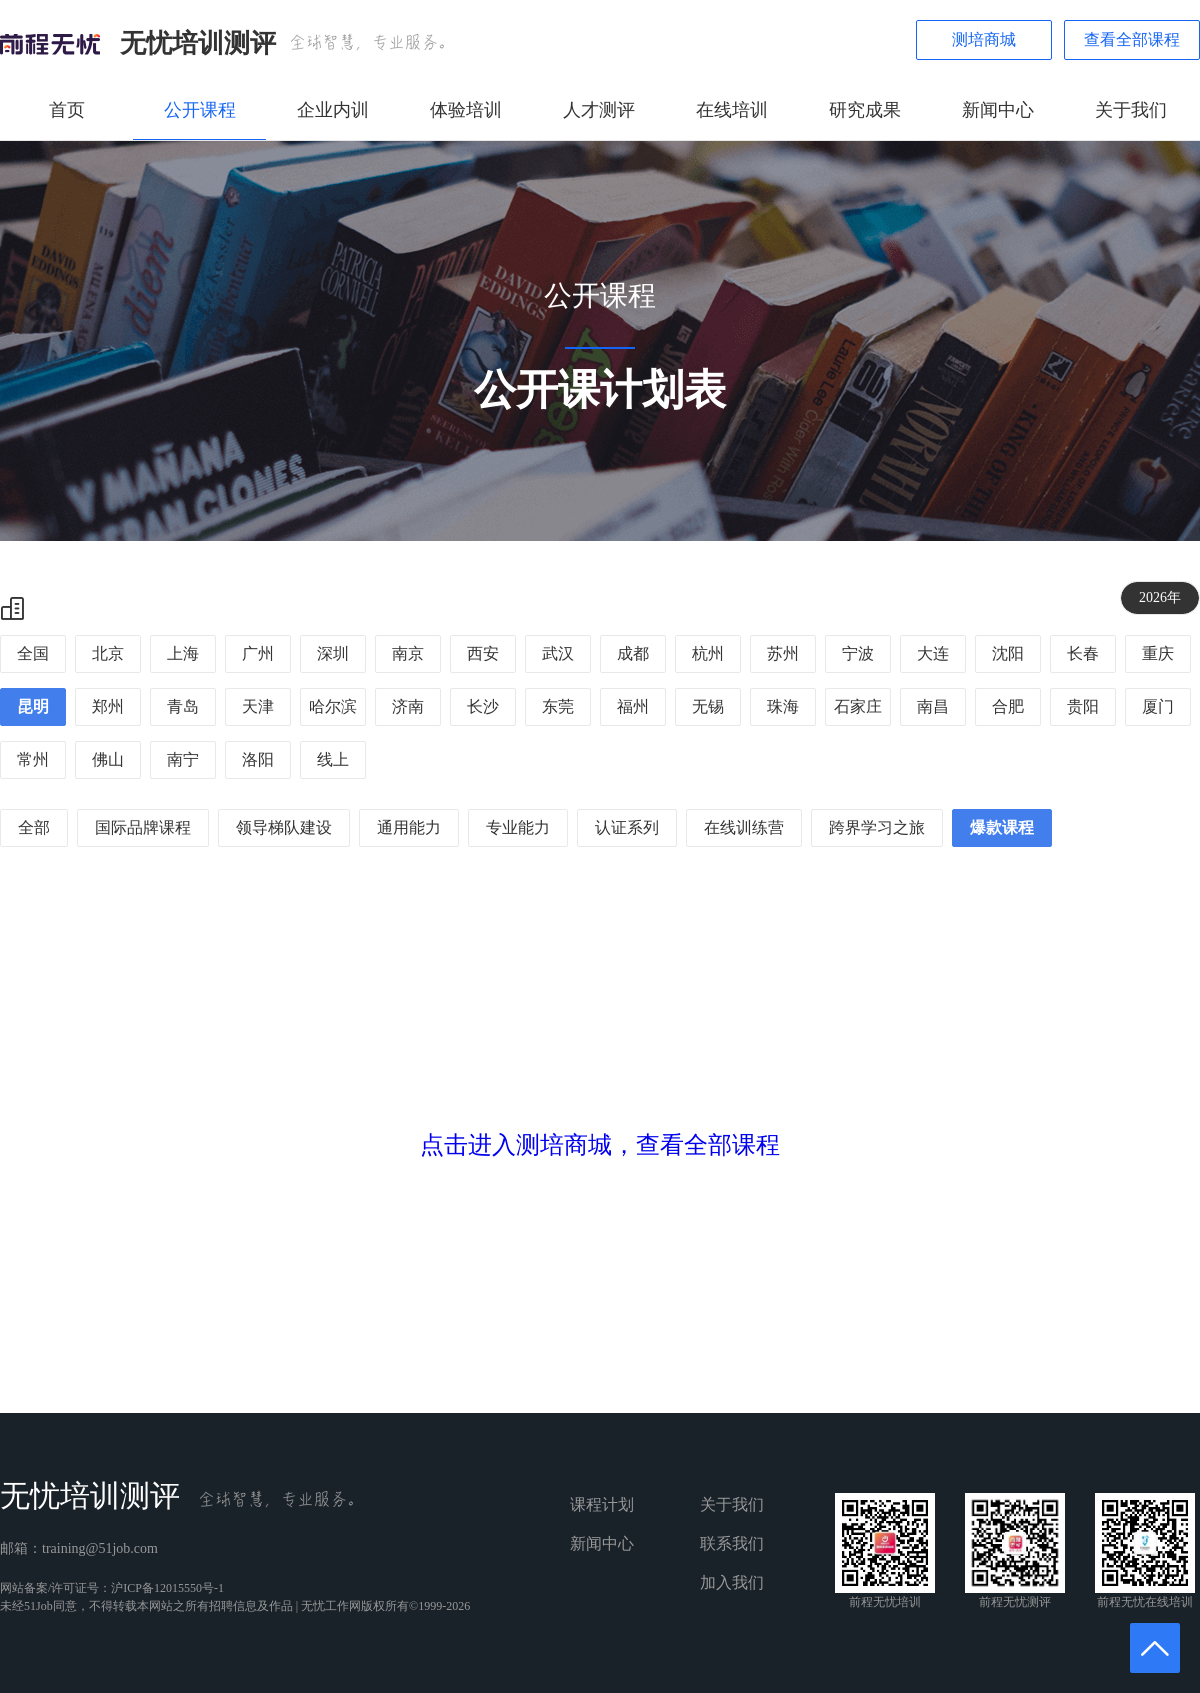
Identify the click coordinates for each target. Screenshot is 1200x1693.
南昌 (933, 706)
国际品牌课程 (143, 827)
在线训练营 (744, 827)
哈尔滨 (333, 706)
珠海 (783, 706)
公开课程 (200, 110)
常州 (33, 759)
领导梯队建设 (284, 827)
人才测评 (599, 110)
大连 (933, 653)
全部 (34, 827)
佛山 (108, 759)
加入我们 (732, 1582)
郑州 (108, 706)
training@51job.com (100, 1548)
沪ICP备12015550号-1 (167, 1588)
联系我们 (732, 1543)
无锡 (708, 706)
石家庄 (858, 706)
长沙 (483, 706)
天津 (258, 706)
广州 (258, 653)
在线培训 (732, 110)
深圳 (333, 653)
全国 (33, 653)
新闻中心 (998, 110)
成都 (633, 653)
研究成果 (865, 110)
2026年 (1160, 597)
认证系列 (627, 827)
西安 (483, 653)
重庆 (1158, 653)
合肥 (1008, 706)
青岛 (183, 706)
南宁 (183, 759)
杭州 (708, 653)
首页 (67, 110)
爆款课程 (1002, 827)
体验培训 (466, 110)
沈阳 (1008, 653)
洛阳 (258, 759)
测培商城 (984, 39)
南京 (408, 653)
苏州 (783, 653)
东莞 (558, 706)
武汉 (558, 653)
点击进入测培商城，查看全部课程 (600, 1145)
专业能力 (518, 827)
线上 (333, 759)
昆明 (33, 706)
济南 (408, 706)
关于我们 (1131, 110)
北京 (108, 653)
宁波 (858, 653)
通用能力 (409, 827)
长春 (1083, 653)
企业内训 (333, 110)
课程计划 (602, 1504)
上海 (183, 653)
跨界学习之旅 (877, 827)
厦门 (1158, 706)
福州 (633, 706)
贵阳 (1083, 706)
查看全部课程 (1132, 39)
